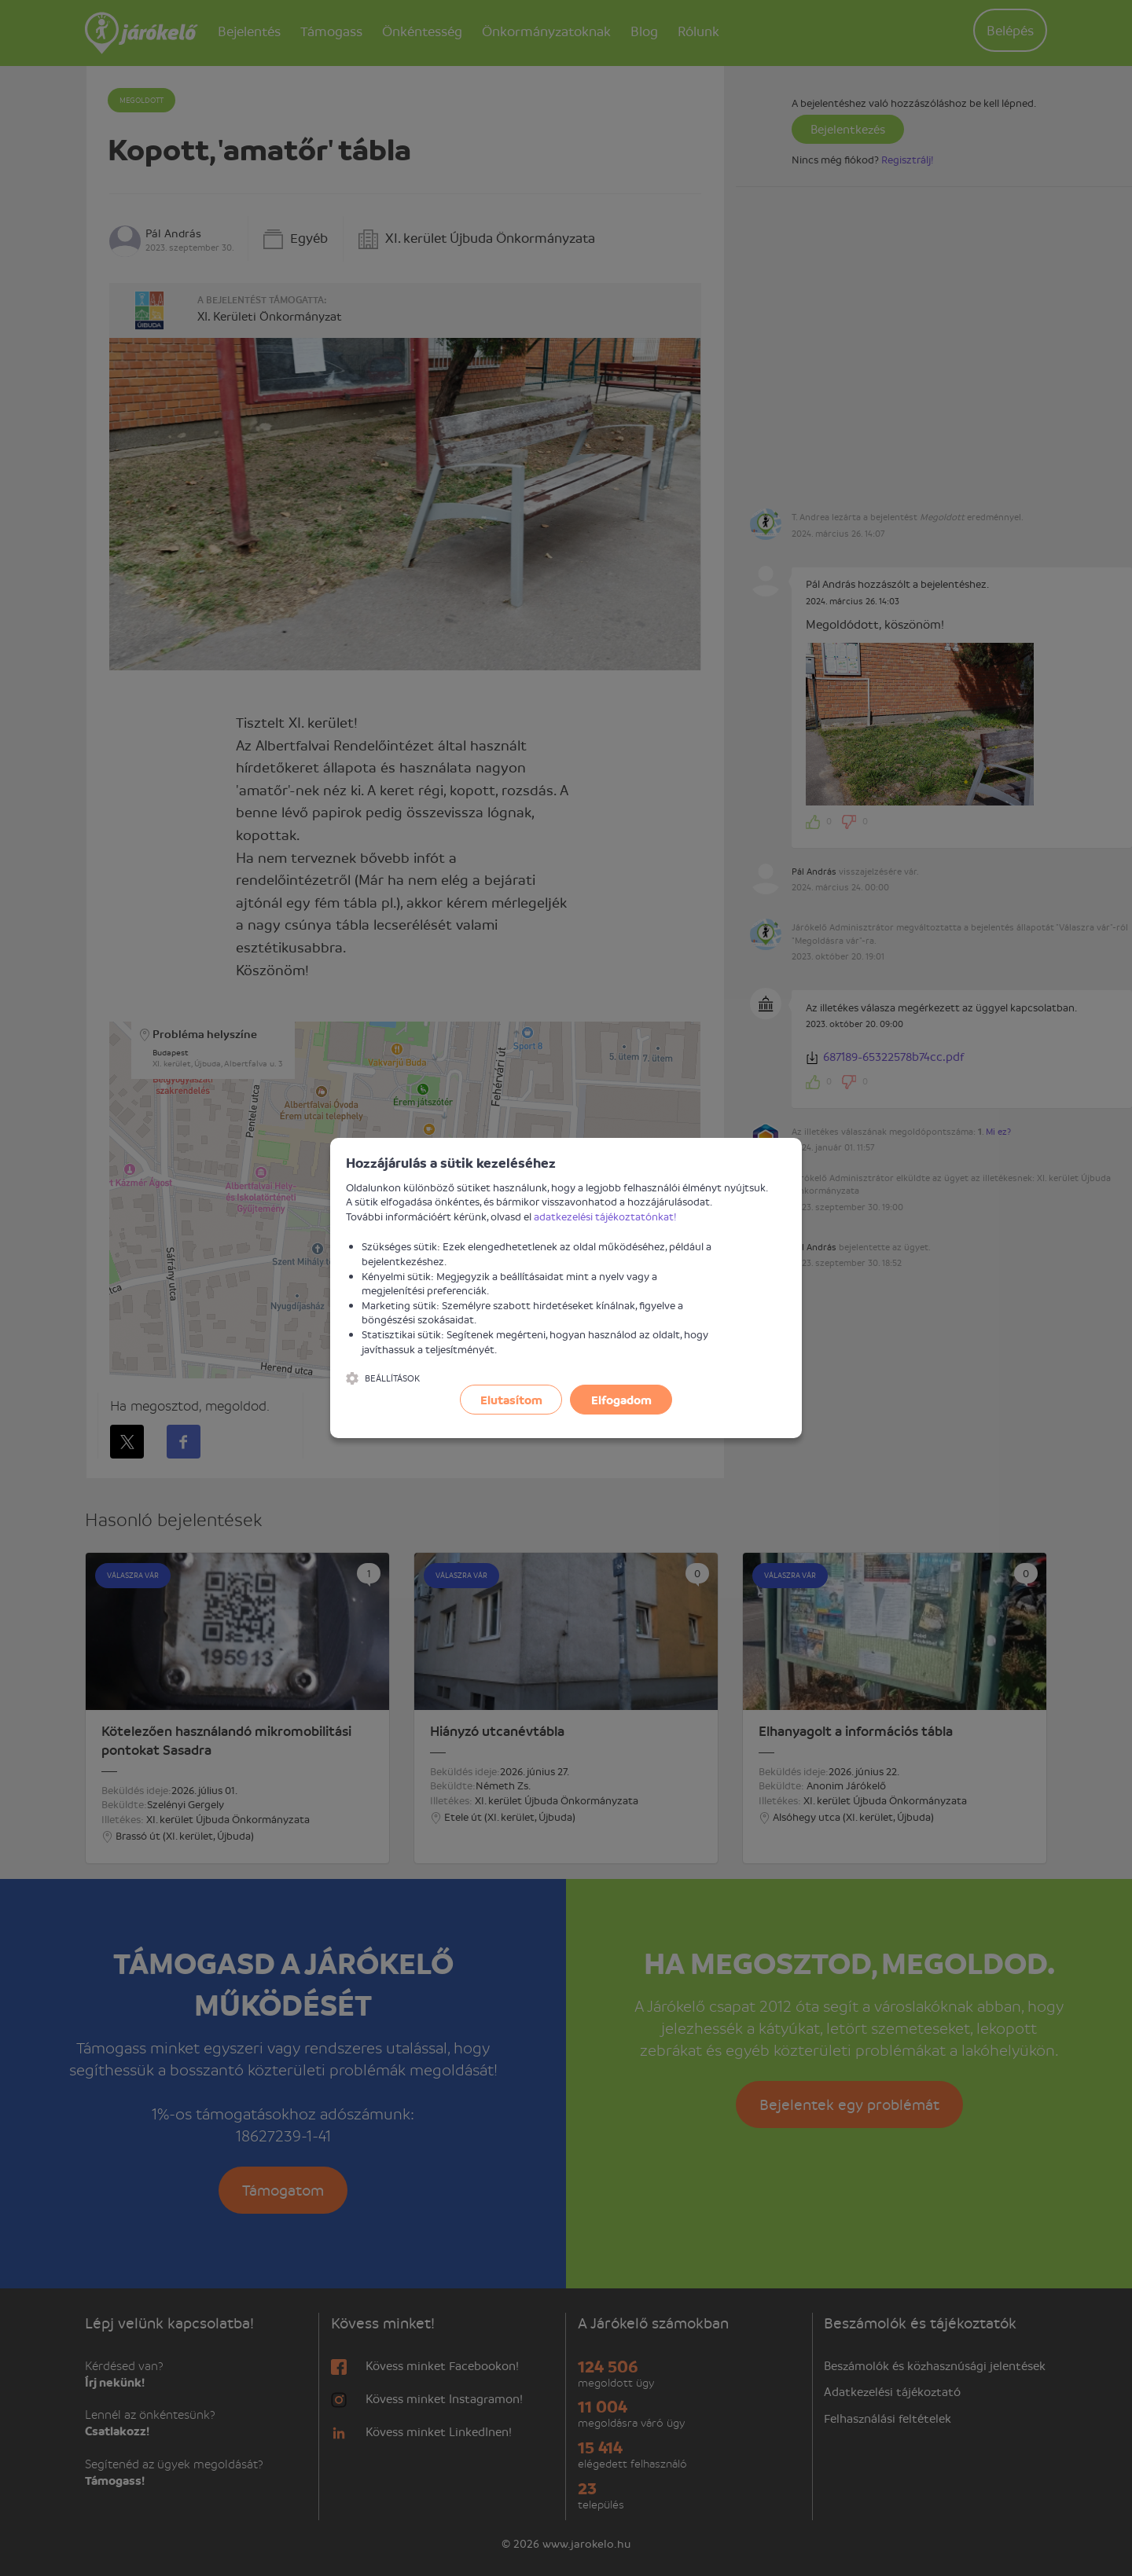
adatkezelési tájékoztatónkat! (605, 1216)
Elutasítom (511, 1399)
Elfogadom (621, 1399)
